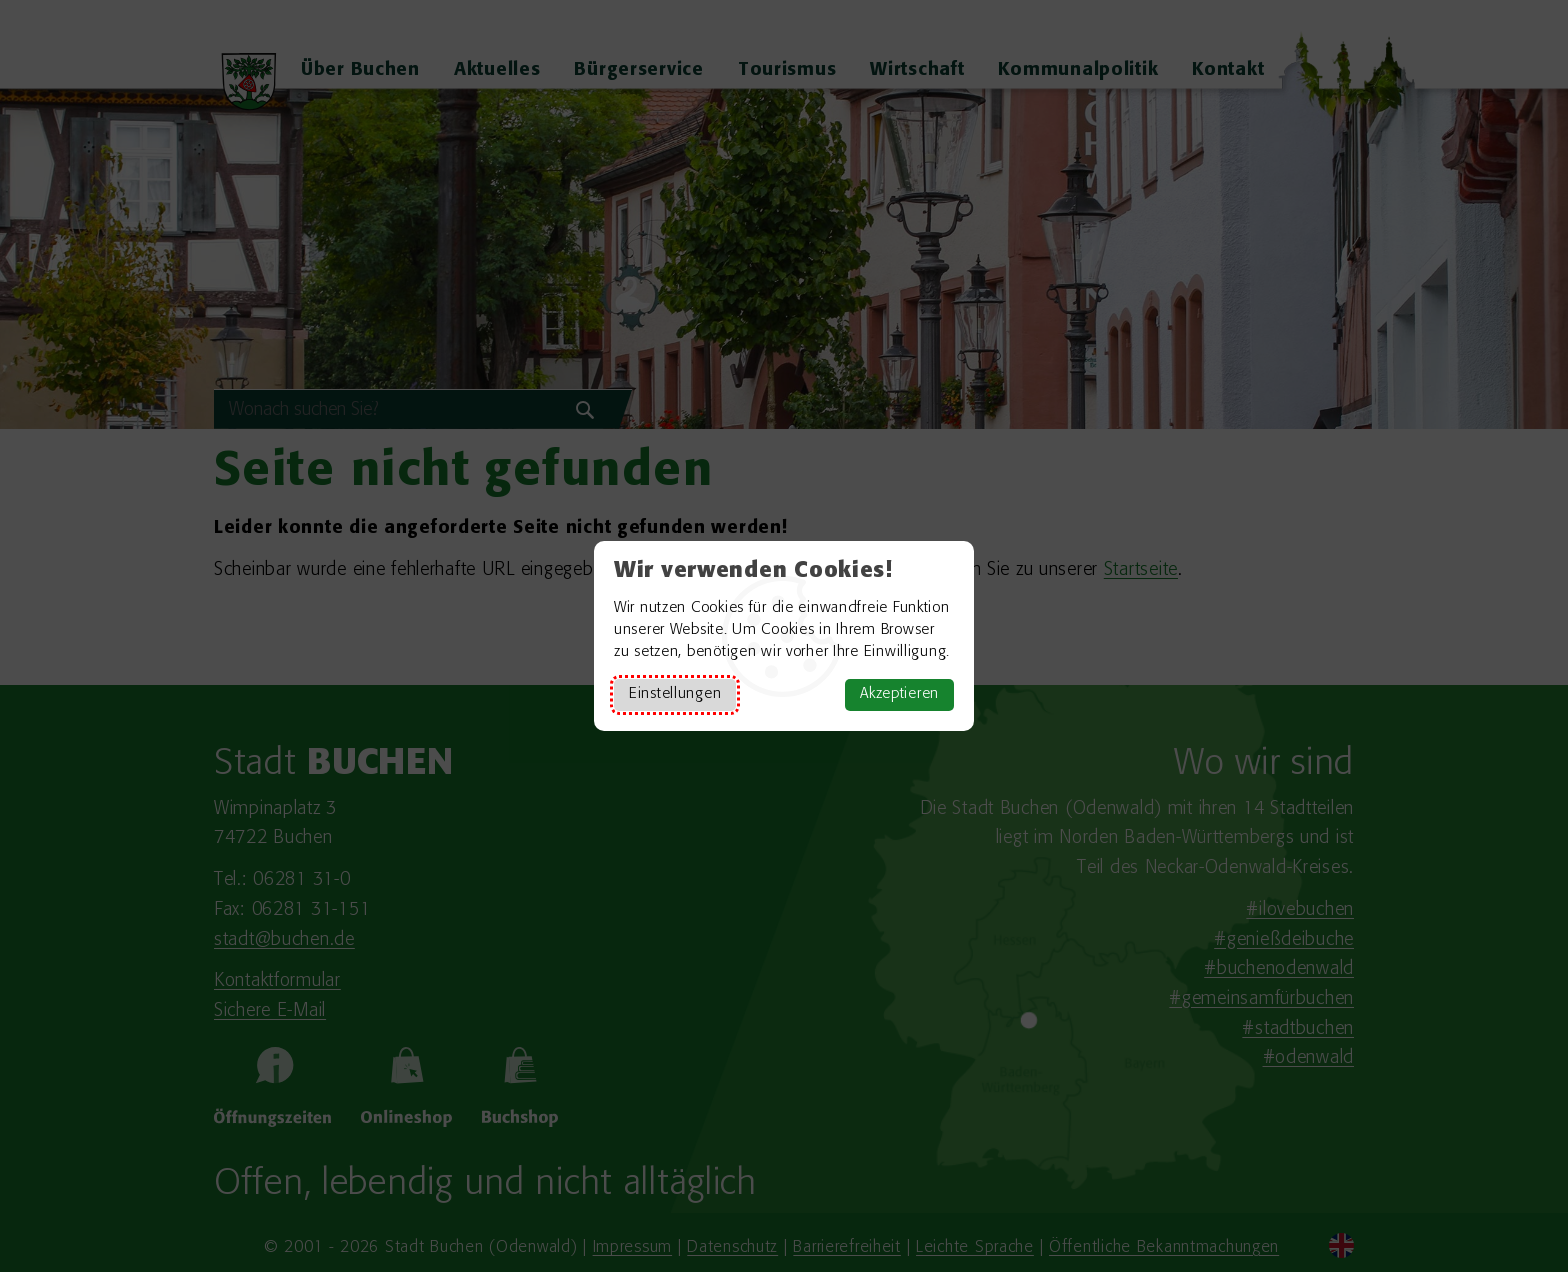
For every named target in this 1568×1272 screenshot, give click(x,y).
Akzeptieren (899, 694)
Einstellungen (675, 694)
